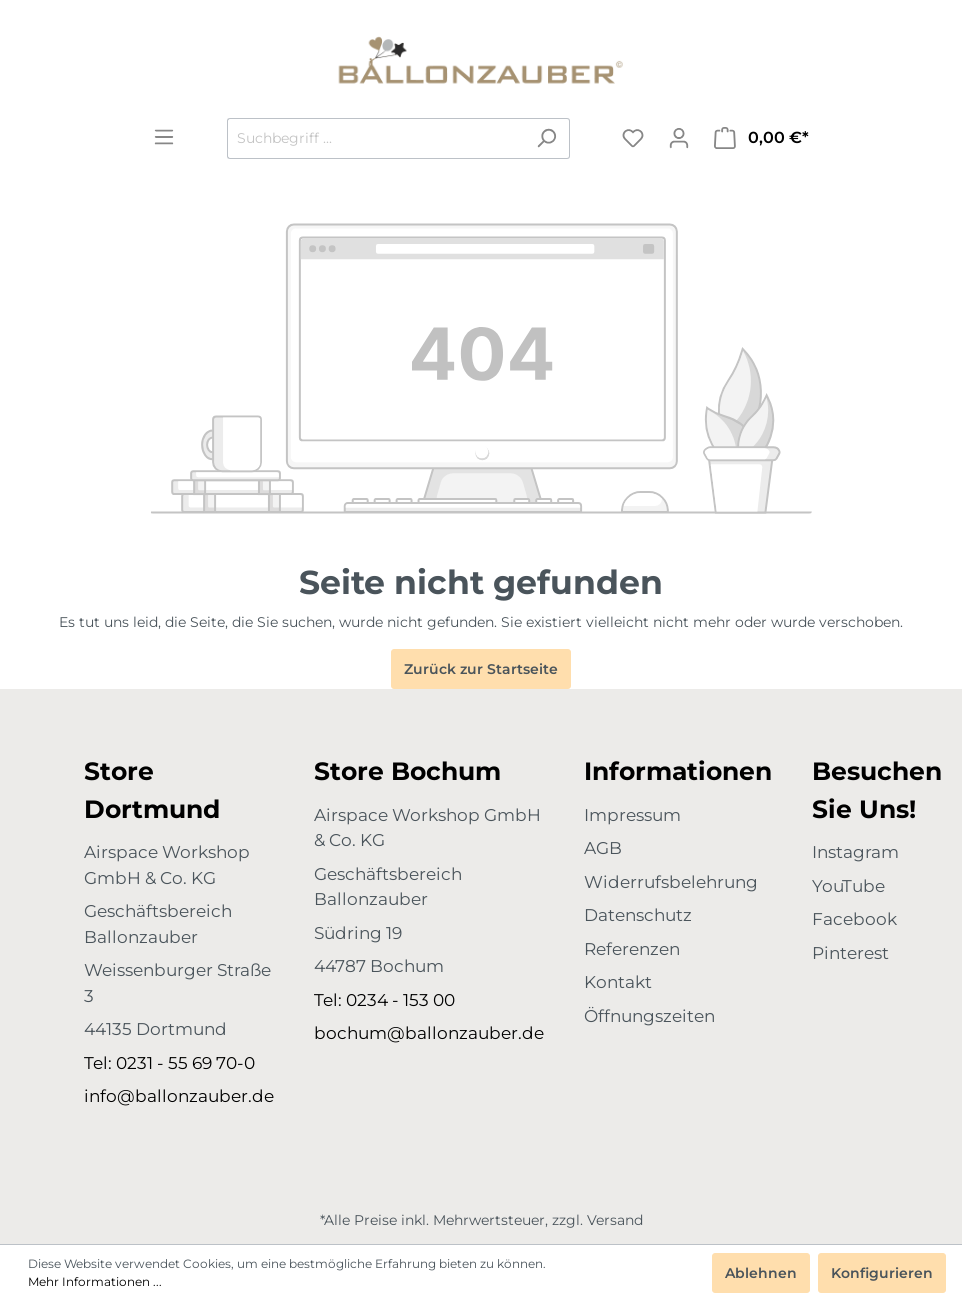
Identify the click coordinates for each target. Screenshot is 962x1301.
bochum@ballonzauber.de (429, 1033)
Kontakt (618, 982)
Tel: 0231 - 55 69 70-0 (169, 1063)
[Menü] (164, 137)
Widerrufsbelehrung (671, 882)
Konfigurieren (882, 1273)
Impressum (632, 815)
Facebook (854, 919)
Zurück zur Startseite (481, 669)
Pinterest (850, 953)
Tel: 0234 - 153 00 (384, 1000)
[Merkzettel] (633, 138)
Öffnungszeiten (649, 1016)
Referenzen (632, 949)
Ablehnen (761, 1273)
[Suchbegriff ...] (375, 138)
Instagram (855, 852)
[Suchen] (546, 138)
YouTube (848, 886)
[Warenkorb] (761, 138)
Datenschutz (638, 915)
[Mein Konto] (679, 138)
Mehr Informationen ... (95, 1281)
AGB (603, 848)
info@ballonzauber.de (179, 1096)
